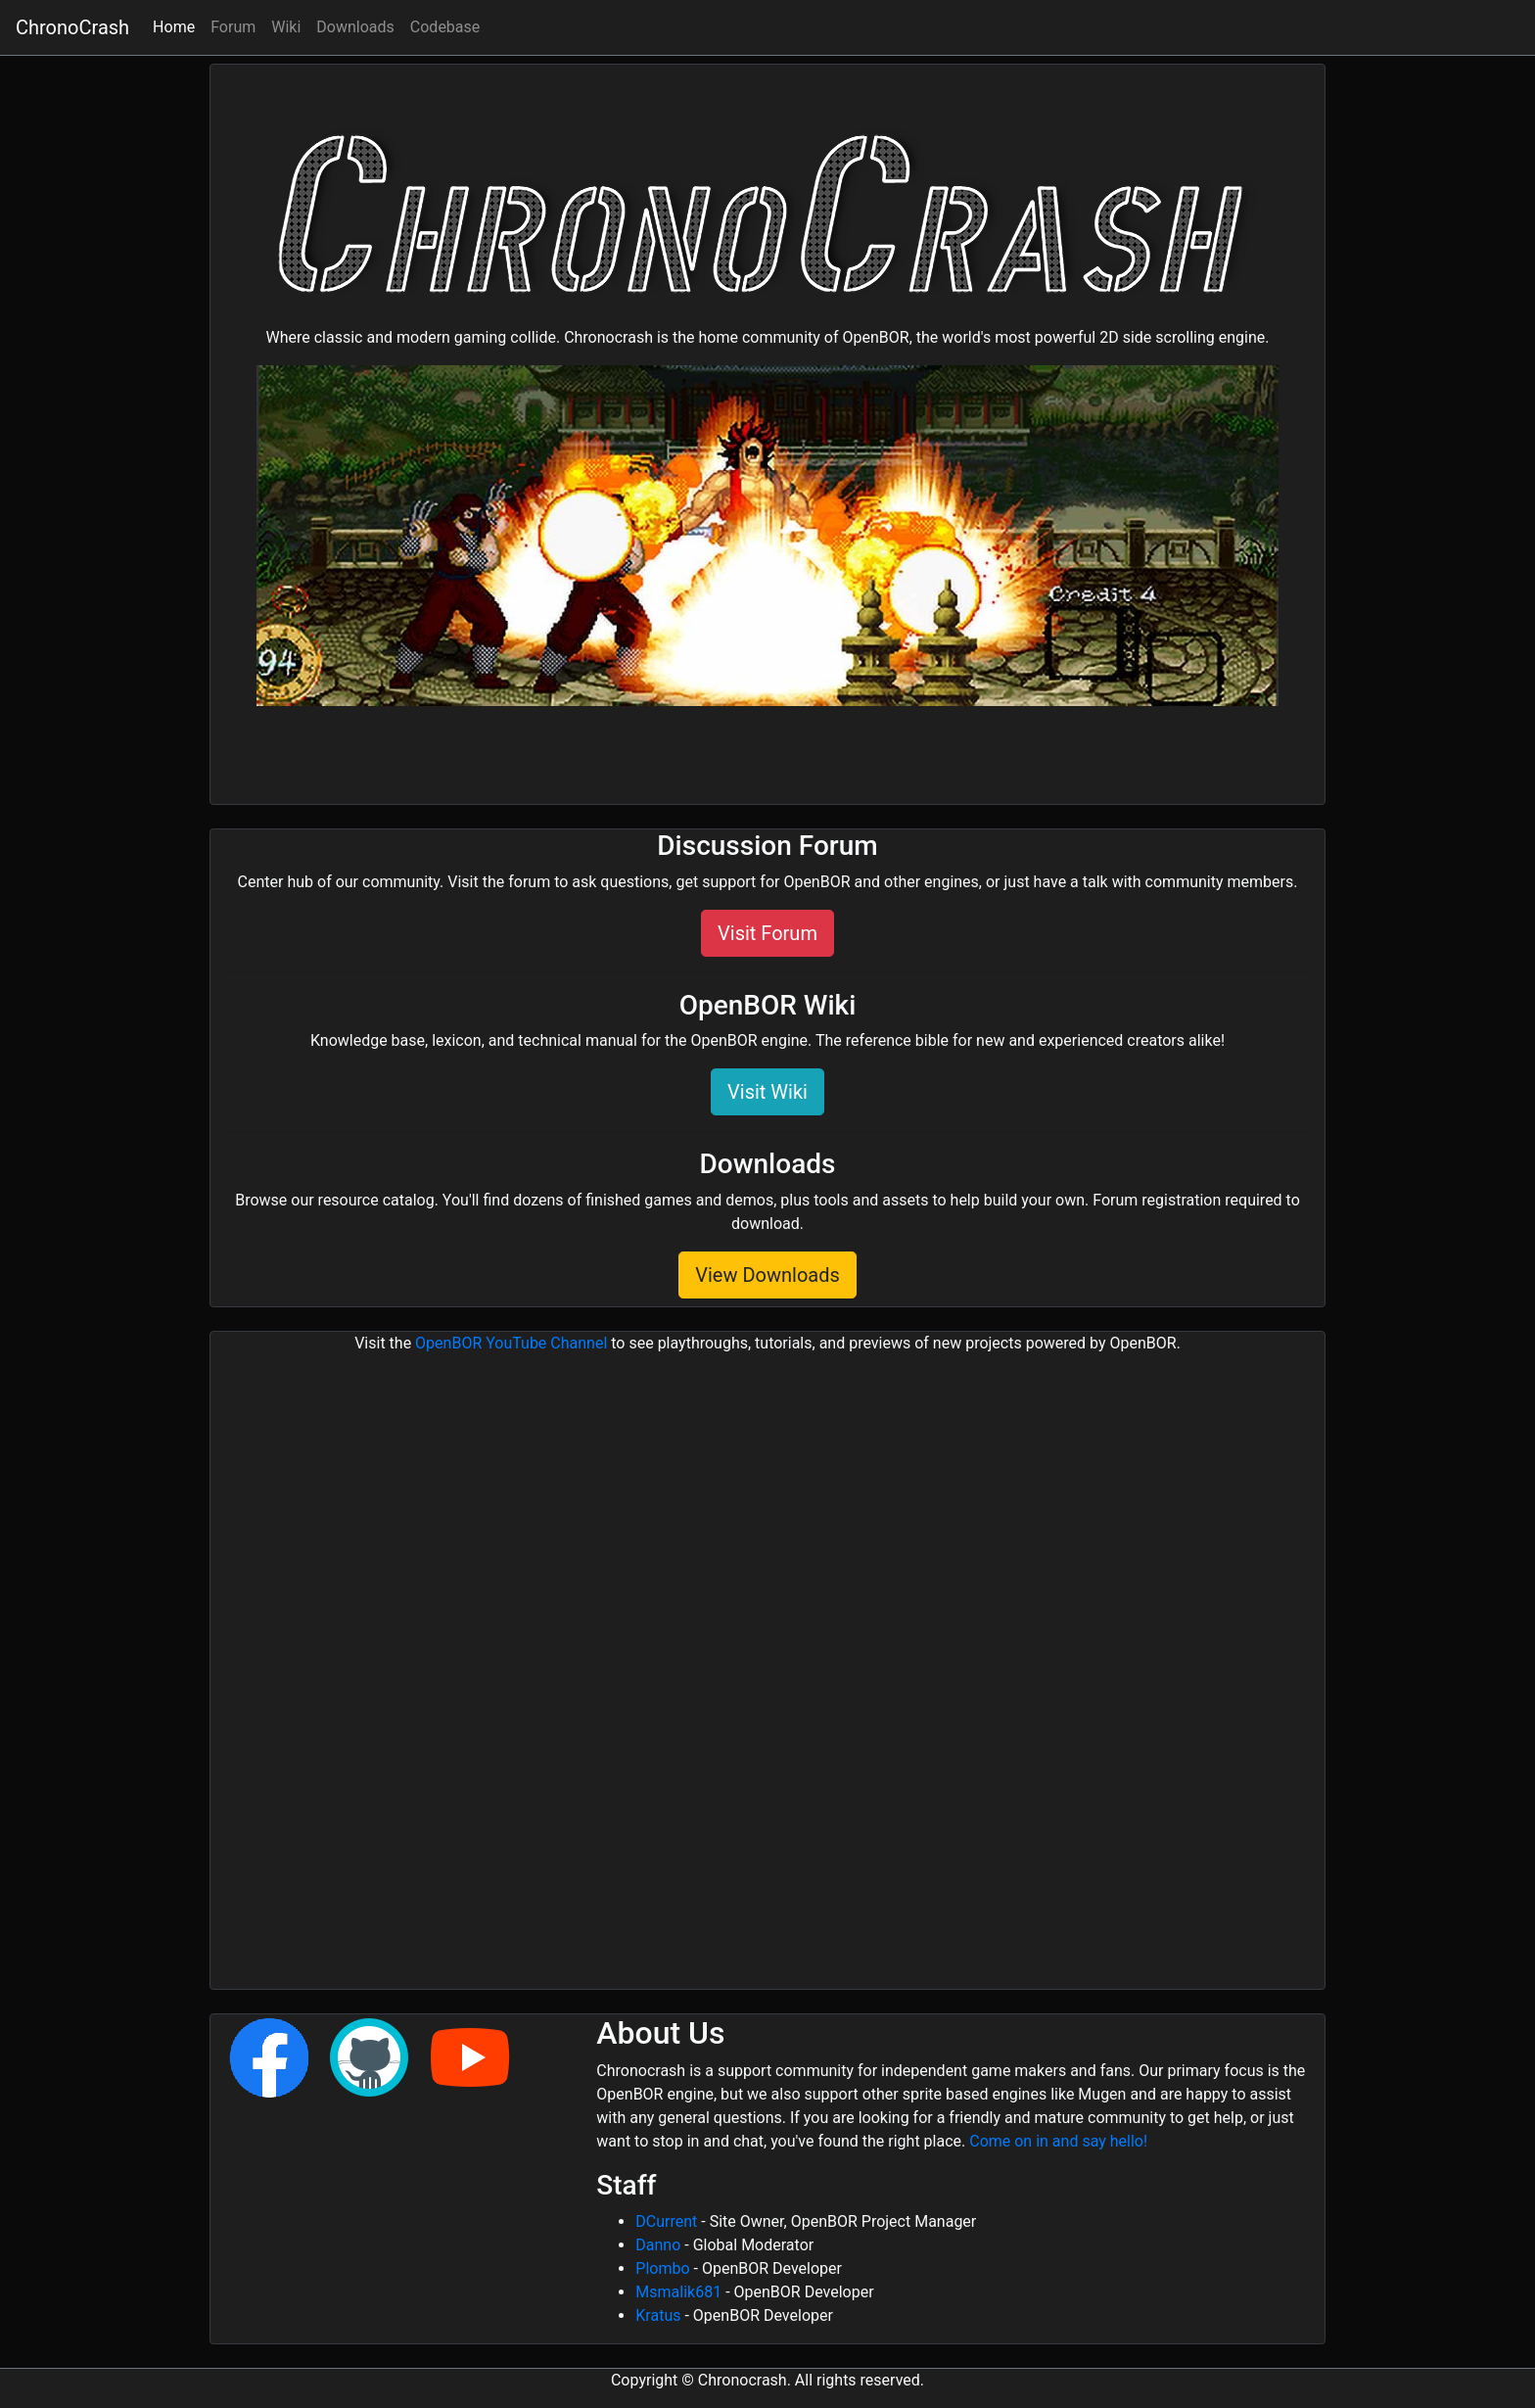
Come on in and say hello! (1058, 2141)
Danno (657, 2245)
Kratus (657, 2315)
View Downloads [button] (767, 1275)
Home (178, 25)
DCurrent (666, 2221)
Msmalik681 (678, 2292)
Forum (233, 27)
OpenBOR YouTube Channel (511, 1343)
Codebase (445, 27)
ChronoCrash (72, 27)
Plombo (662, 2268)
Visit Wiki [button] (767, 1092)
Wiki (286, 27)
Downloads (355, 27)
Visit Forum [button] (767, 933)
